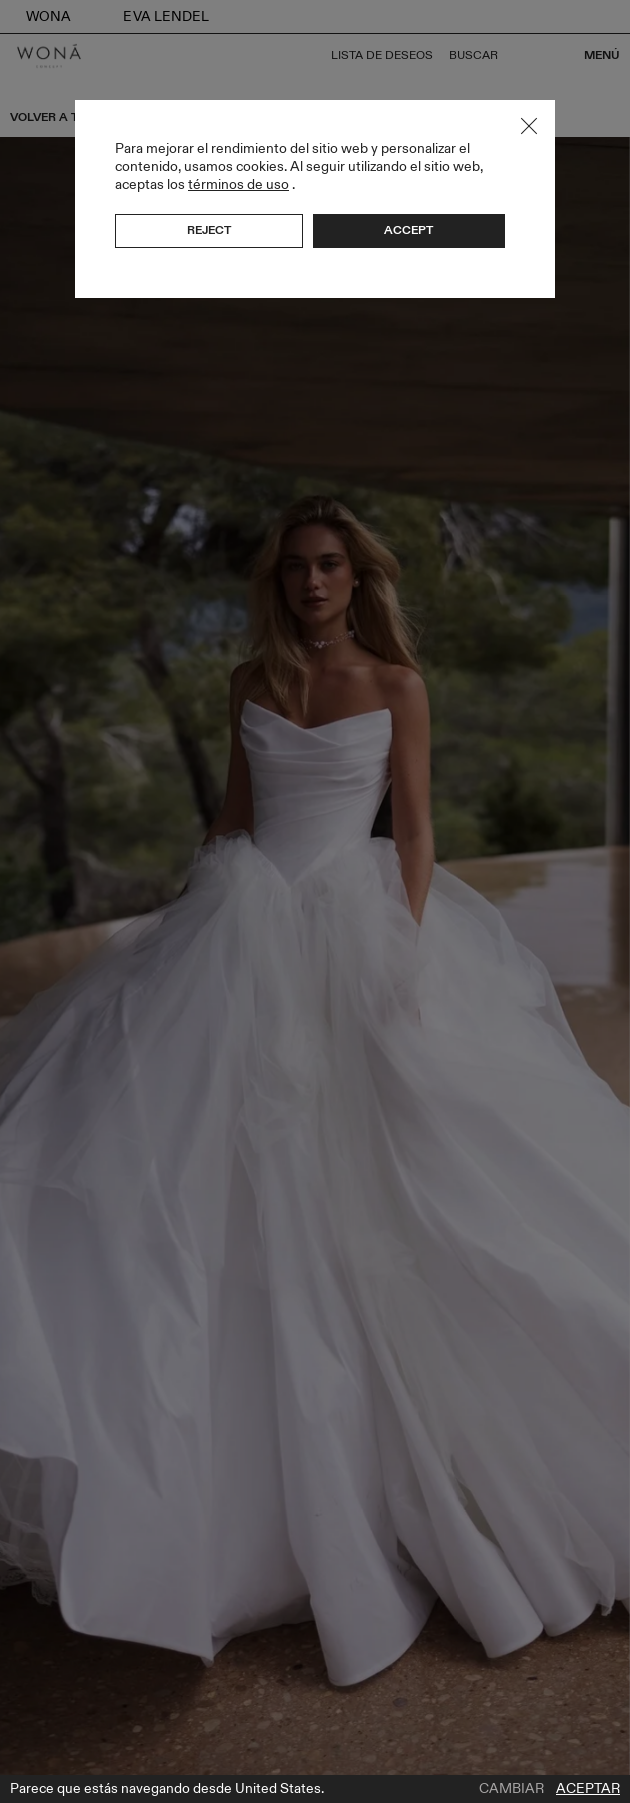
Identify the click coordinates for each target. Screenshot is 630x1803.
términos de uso (238, 184)
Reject (209, 230)
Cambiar (511, 1789)
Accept (408, 230)
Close (529, 126)
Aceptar (588, 1789)
